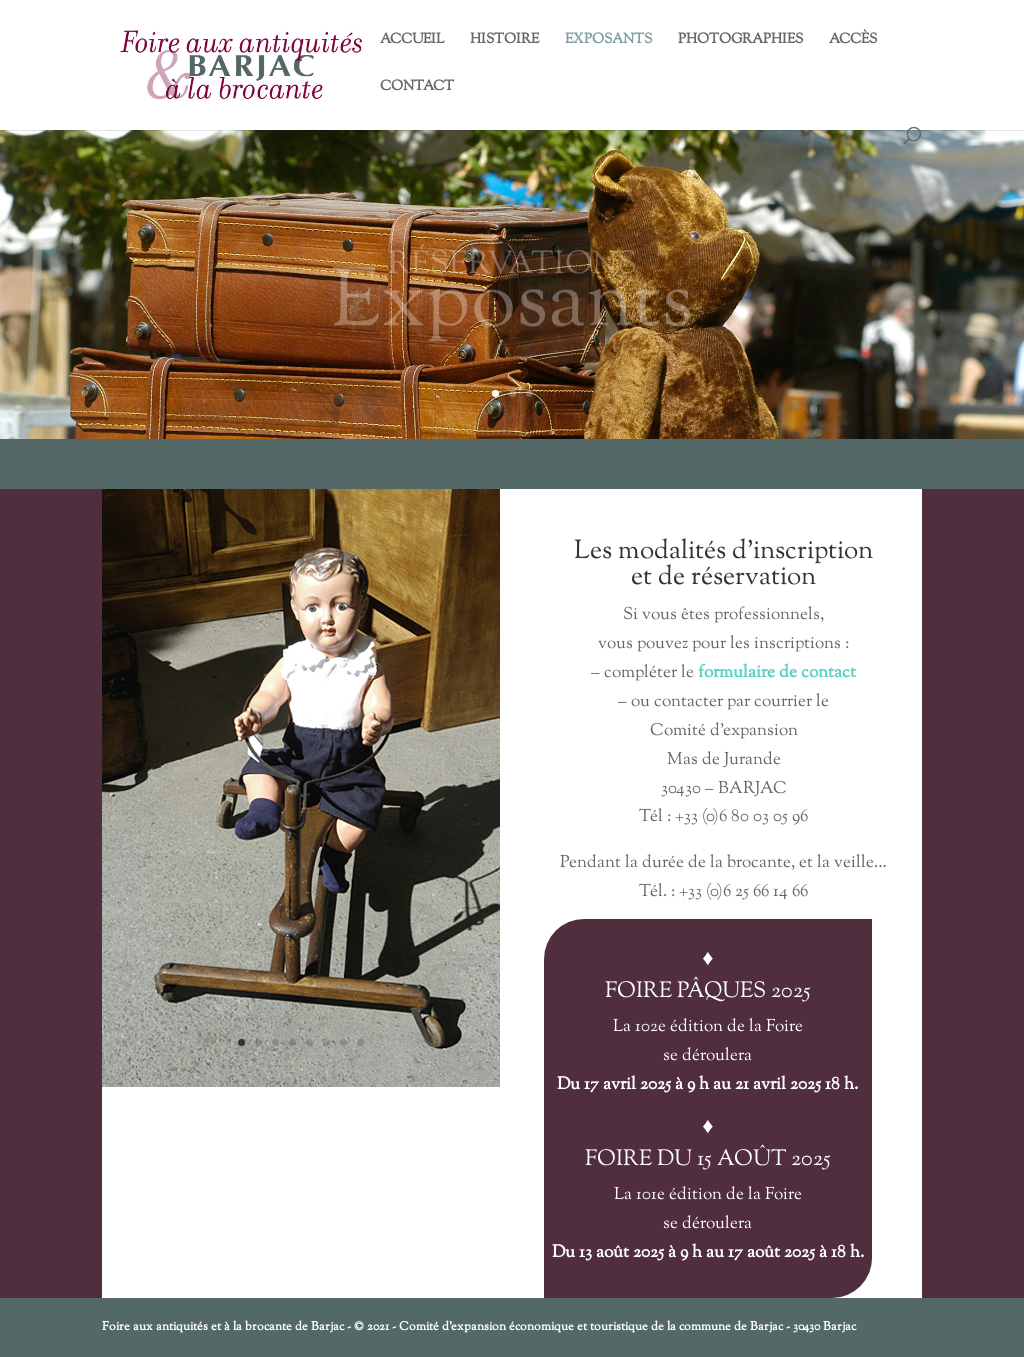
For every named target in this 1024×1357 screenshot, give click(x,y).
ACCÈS (853, 41)
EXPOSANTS (608, 41)
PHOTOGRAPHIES (740, 41)
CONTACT (417, 88)
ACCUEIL (412, 41)
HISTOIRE (504, 41)
